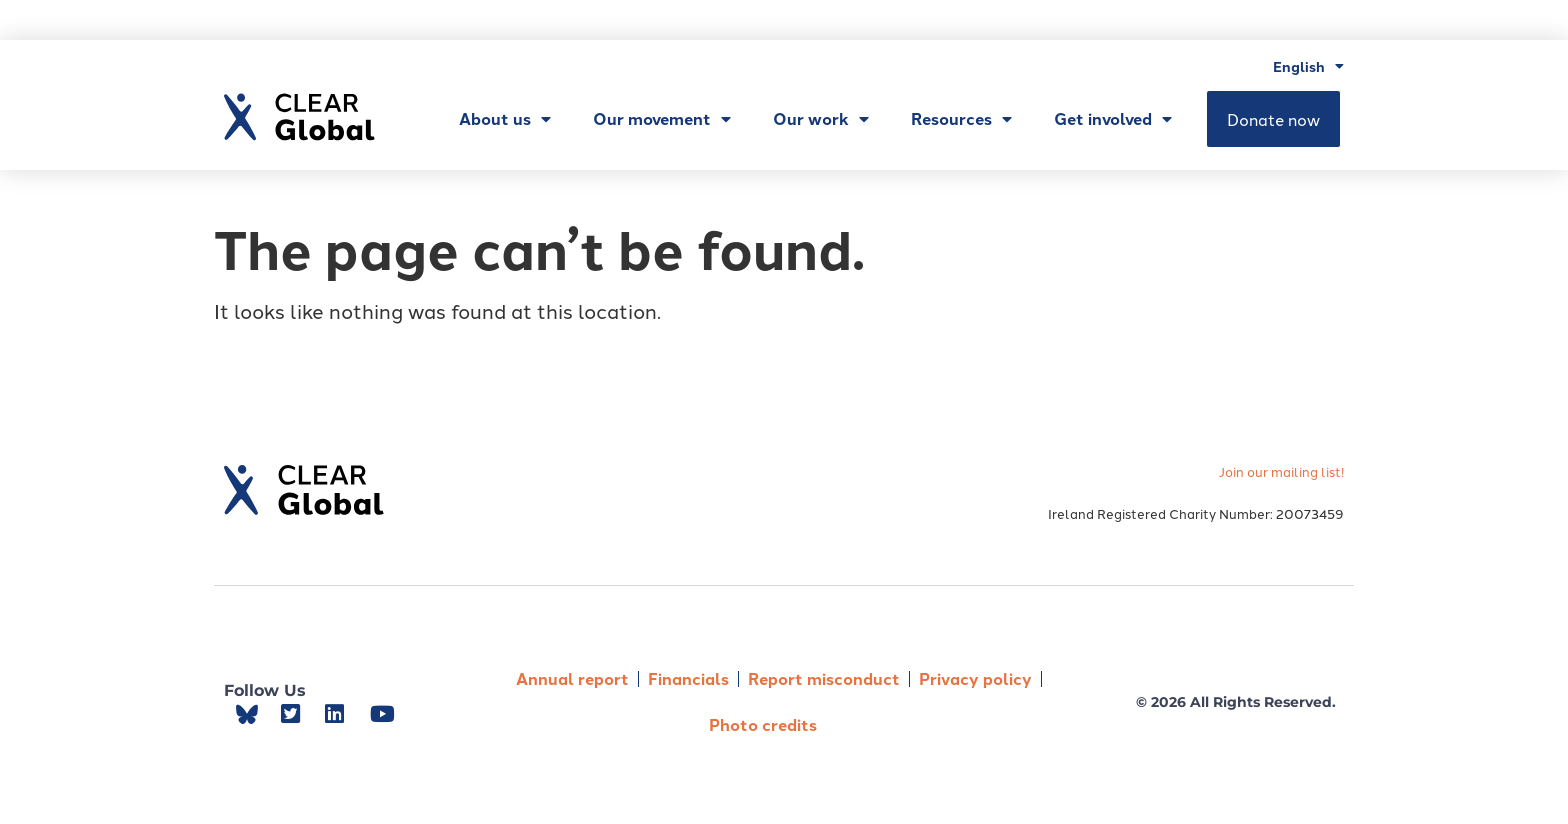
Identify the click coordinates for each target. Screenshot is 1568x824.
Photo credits (763, 724)
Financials (688, 678)
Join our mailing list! (1281, 471)
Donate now (1273, 119)
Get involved (1113, 119)
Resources (961, 119)
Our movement (662, 119)
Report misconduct (824, 678)
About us (505, 119)
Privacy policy (975, 678)
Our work (821, 119)
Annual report (572, 678)
